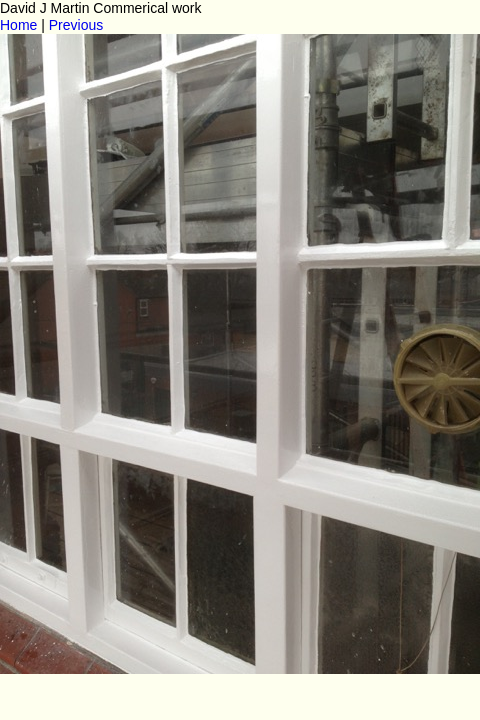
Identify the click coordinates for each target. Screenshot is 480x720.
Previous (76, 25)
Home (18, 25)
